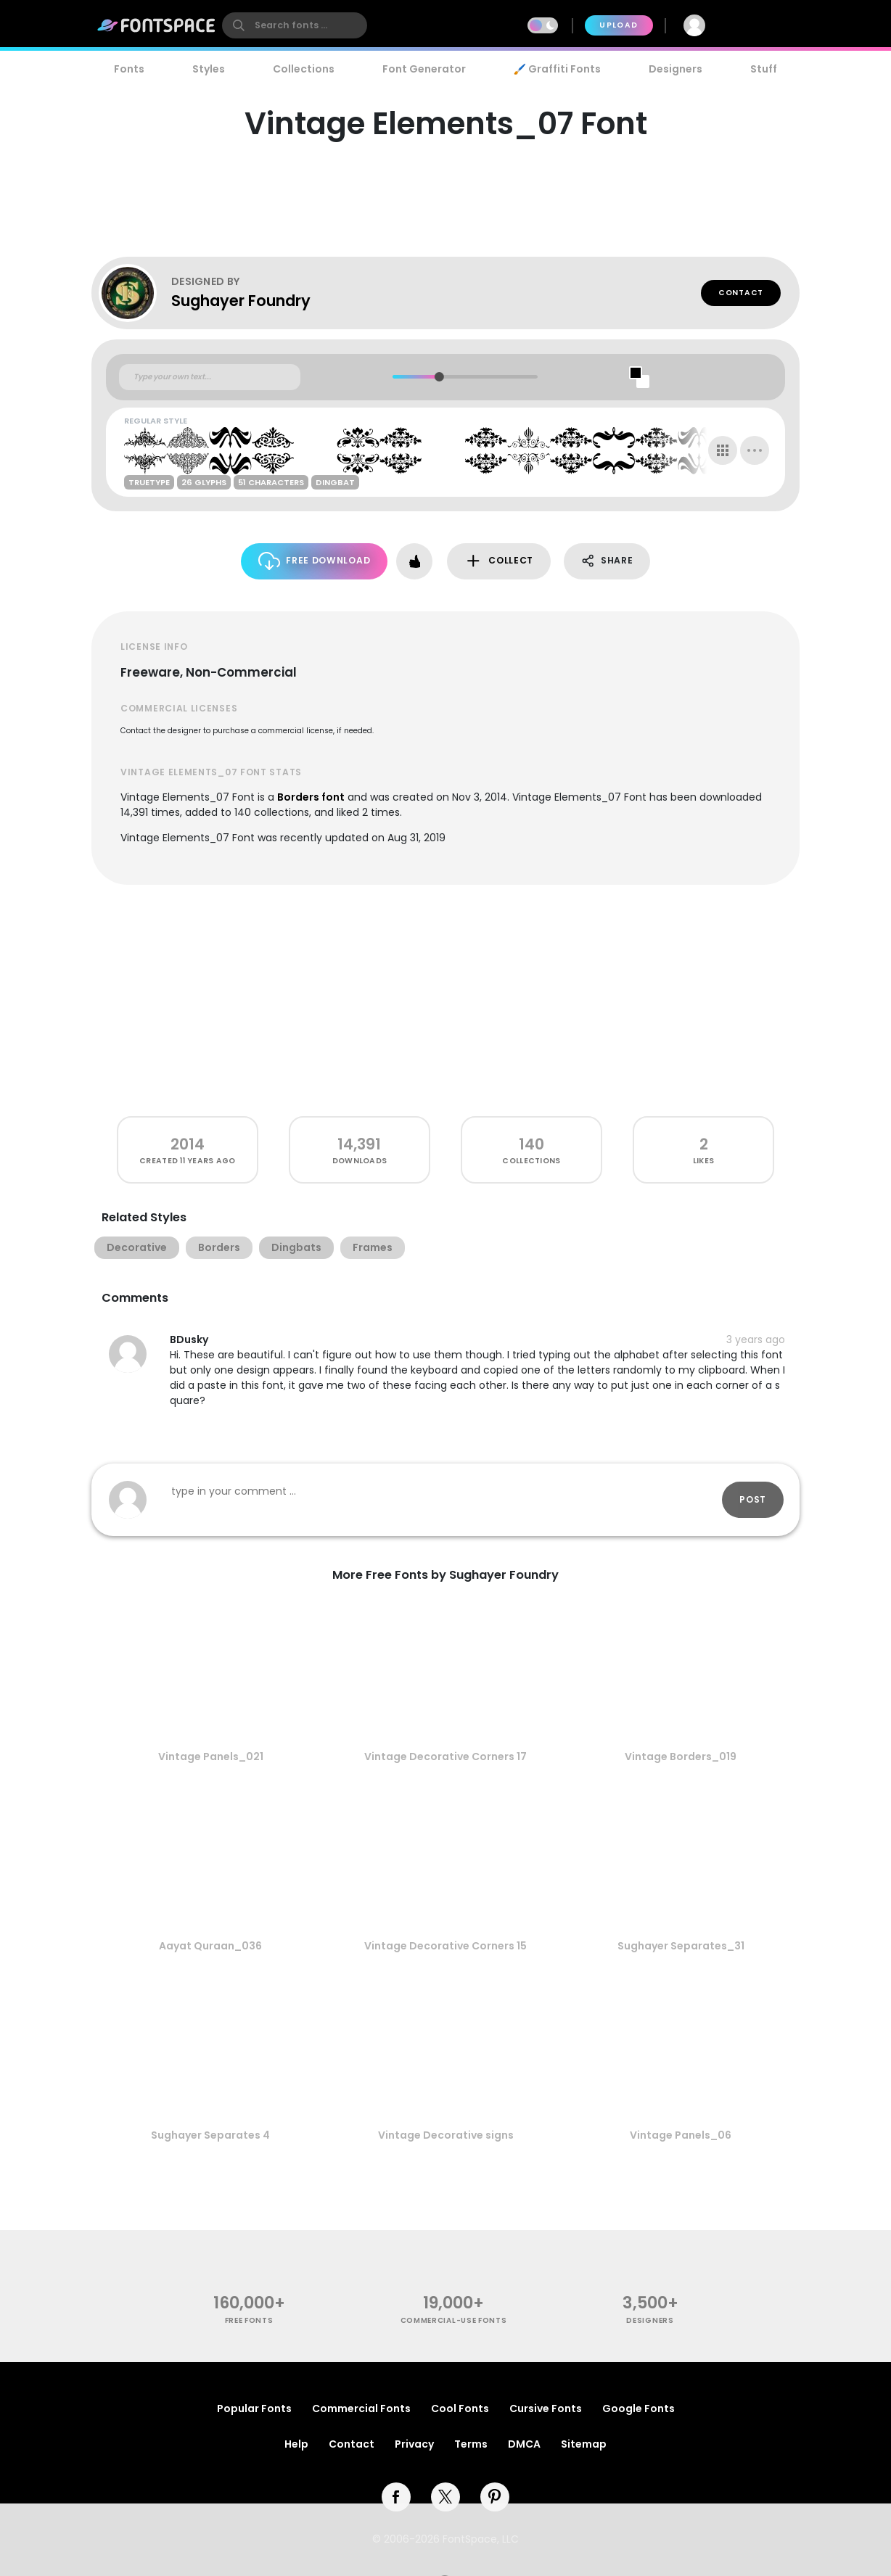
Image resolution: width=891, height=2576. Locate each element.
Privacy (414, 2444)
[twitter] (445, 2496)
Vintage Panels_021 (210, 1756)
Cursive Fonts (545, 2408)
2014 (188, 1144)
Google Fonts (638, 2408)
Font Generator (424, 69)
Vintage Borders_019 (680, 1756)
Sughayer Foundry (241, 300)
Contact (740, 292)
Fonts (129, 69)
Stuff (763, 69)
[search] (294, 25)
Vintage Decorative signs (446, 2135)
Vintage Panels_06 (680, 2135)
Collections (303, 69)
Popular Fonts (254, 2408)
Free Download (314, 561)
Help (296, 2444)
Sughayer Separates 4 (210, 2135)
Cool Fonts (460, 2408)
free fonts (249, 2320)
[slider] (438, 376)
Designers (675, 69)
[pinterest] (494, 2496)
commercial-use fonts (454, 2320)
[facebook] (396, 2496)
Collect (498, 561)
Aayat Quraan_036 (210, 1946)
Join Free (760, 25)
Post (752, 1499)
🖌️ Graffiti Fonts (557, 69)
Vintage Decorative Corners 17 (445, 1756)
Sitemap (584, 2444)
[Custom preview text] (209, 377)
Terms (471, 2444)
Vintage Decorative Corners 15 (445, 1946)
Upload (618, 25)
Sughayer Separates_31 (680, 1946)
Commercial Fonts (361, 2408)
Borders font (311, 797)
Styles (208, 69)
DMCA (524, 2444)
